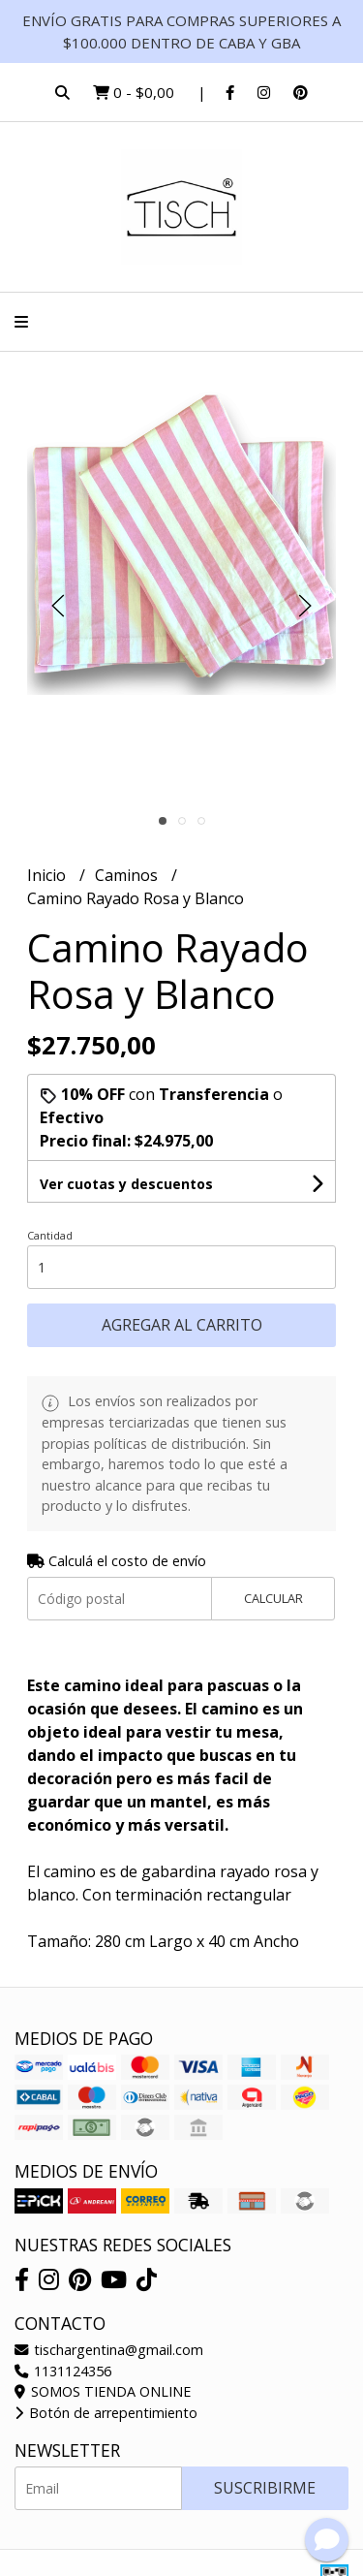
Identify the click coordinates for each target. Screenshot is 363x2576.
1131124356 (63, 2371)
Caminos (128, 875)
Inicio (48, 875)
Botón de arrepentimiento (106, 2412)
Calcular (273, 1598)
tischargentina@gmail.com (109, 2349)
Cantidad (50, 1235)
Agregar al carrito (182, 1324)
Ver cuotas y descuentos (126, 1184)
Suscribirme (265, 2487)
